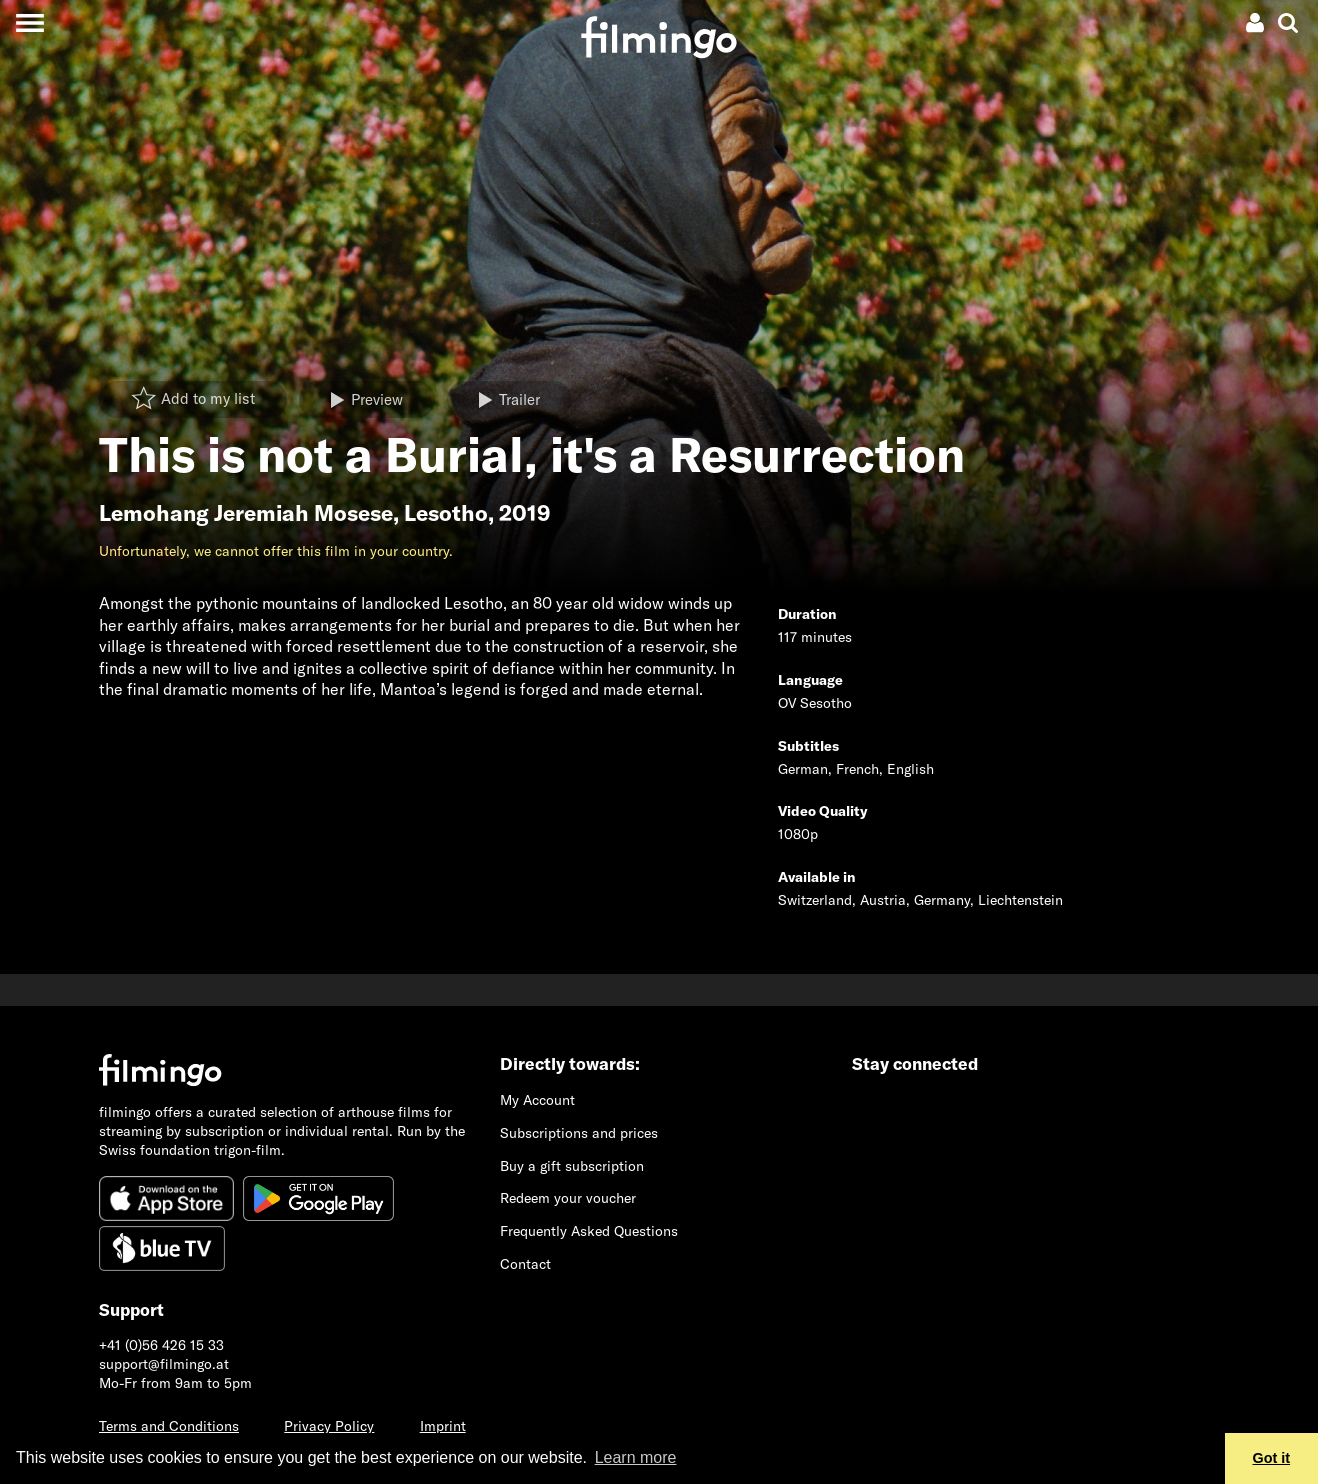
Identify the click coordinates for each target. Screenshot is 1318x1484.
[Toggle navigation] (29, 22)
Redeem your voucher (568, 1198)
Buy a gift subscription (572, 1166)
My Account (537, 1100)
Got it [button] (1272, 1458)
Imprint (443, 1426)
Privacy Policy (329, 1426)
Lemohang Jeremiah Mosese (246, 513)
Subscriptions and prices (579, 1133)
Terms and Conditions (169, 1426)
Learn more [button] (636, 1457)
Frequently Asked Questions (589, 1231)
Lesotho (446, 513)
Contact (525, 1264)
